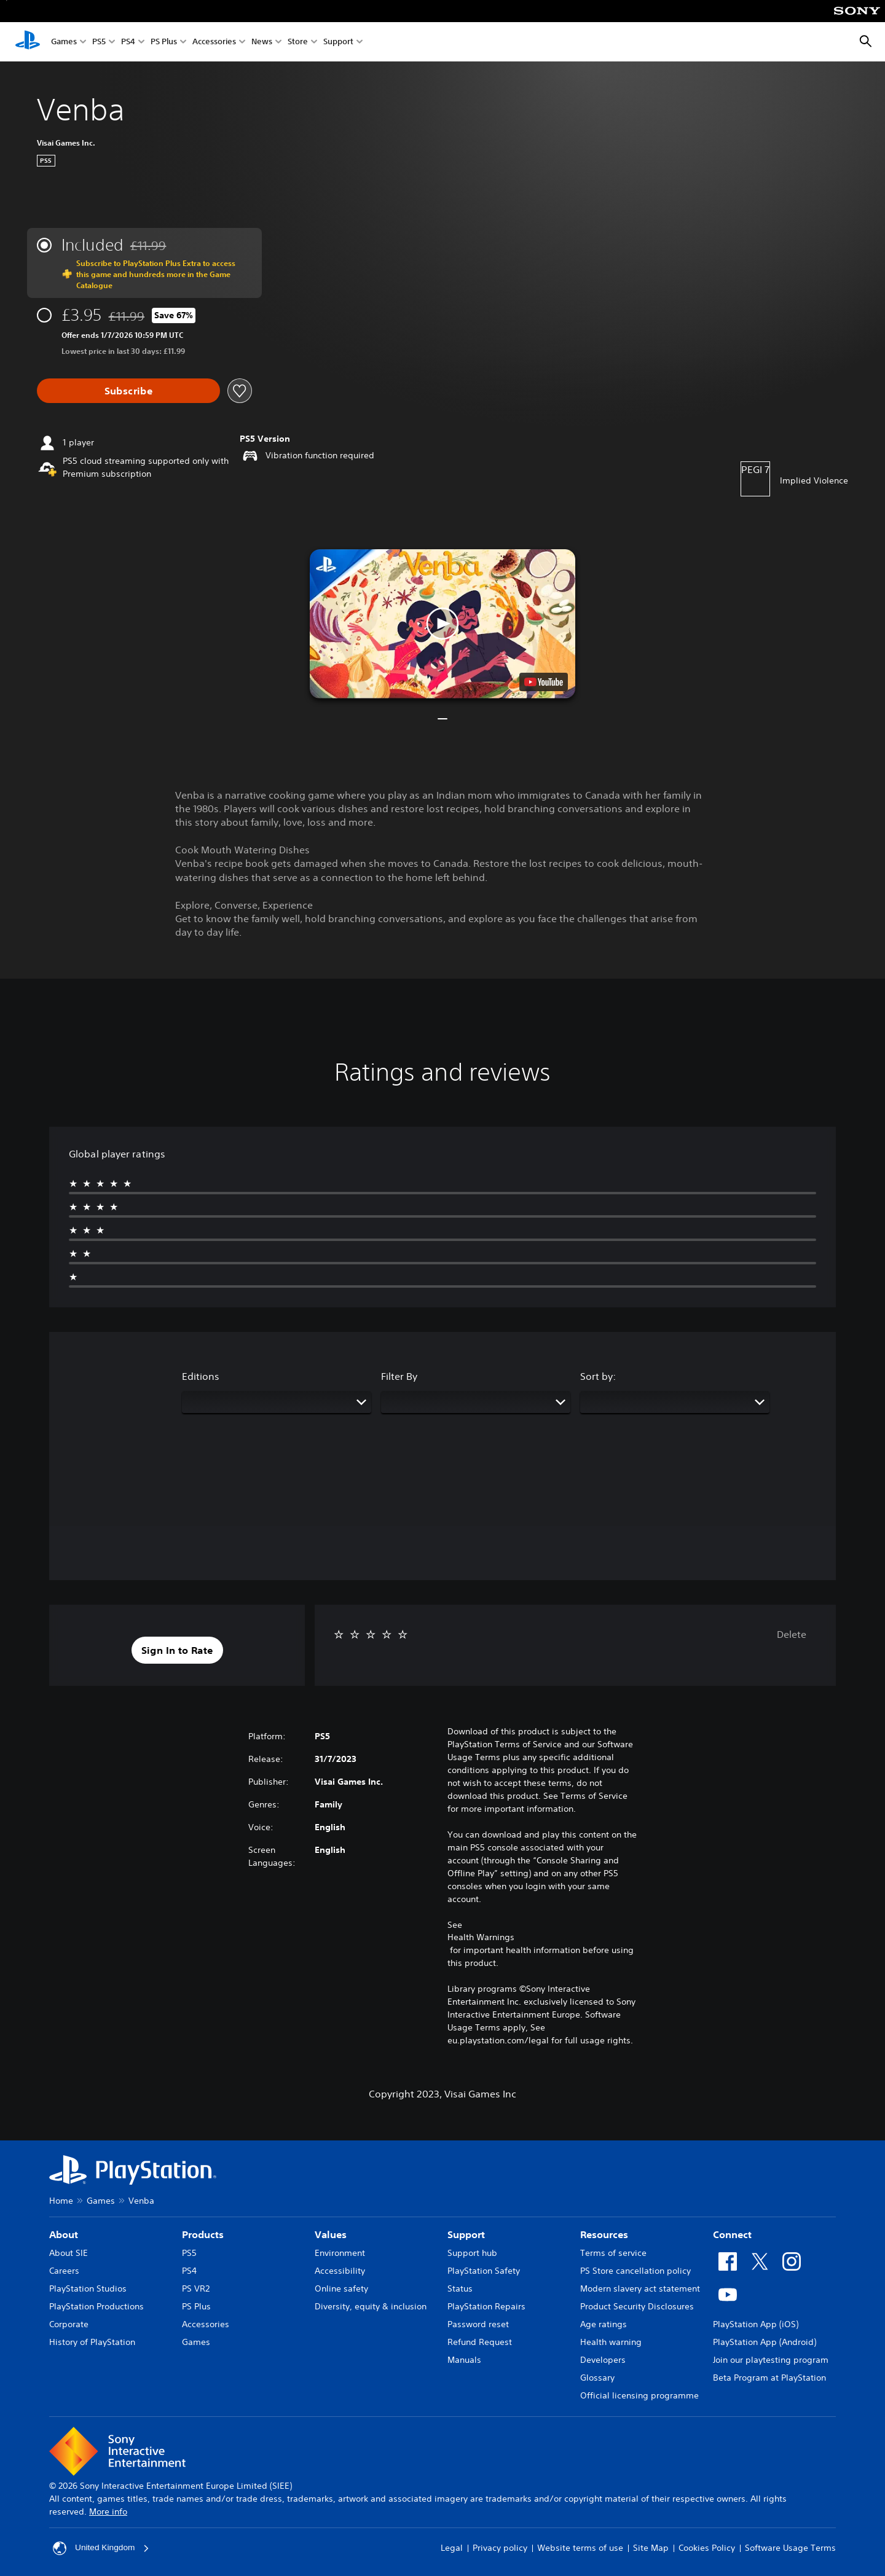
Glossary (597, 2377)
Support (338, 42)
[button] (442, 624)
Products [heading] (203, 2234)
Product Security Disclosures (637, 2306)
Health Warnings (480, 1937)
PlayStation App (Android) (764, 2341)
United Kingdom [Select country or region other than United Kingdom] (102, 2548)
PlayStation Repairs (486, 2306)
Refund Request (479, 2341)
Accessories (214, 42)
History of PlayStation (92, 2341)
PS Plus (164, 42)
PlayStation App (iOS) (755, 2324)
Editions (200, 1376)
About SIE (68, 2252)
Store (298, 42)
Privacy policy (500, 2547)
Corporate (68, 2324)
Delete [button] (791, 1634)
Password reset (478, 2324)
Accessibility (340, 2270)
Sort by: (598, 1376)
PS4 (128, 42)
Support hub (472, 2252)
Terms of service (613, 2252)
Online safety (341, 2288)
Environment (340, 2252)
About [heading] (63, 2234)
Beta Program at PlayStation (769, 2377)
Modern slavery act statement (640, 2288)
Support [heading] (466, 2234)
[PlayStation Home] (27, 41)
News (261, 42)
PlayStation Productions (96, 2306)
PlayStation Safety (483, 2270)
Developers (603, 2359)
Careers (64, 2270)
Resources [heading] (604, 2234)
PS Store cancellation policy (635, 2270)
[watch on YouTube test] (543, 682)
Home (61, 2200)
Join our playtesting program (770, 2359)
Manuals (464, 2359)
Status (460, 2288)
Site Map (651, 2547)
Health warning (611, 2341)
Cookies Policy (706, 2547)
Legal (452, 2547)
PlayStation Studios (88, 2288)
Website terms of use (580, 2547)
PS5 (99, 42)
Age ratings (603, 2324)
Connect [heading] (732, 2234)
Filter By (399, 1376)
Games (64, 42)
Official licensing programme (639, 2395)
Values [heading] (331, 2234)
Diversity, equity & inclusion (371, 2306)
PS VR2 (196, 2288)
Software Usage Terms (790, 2547)
